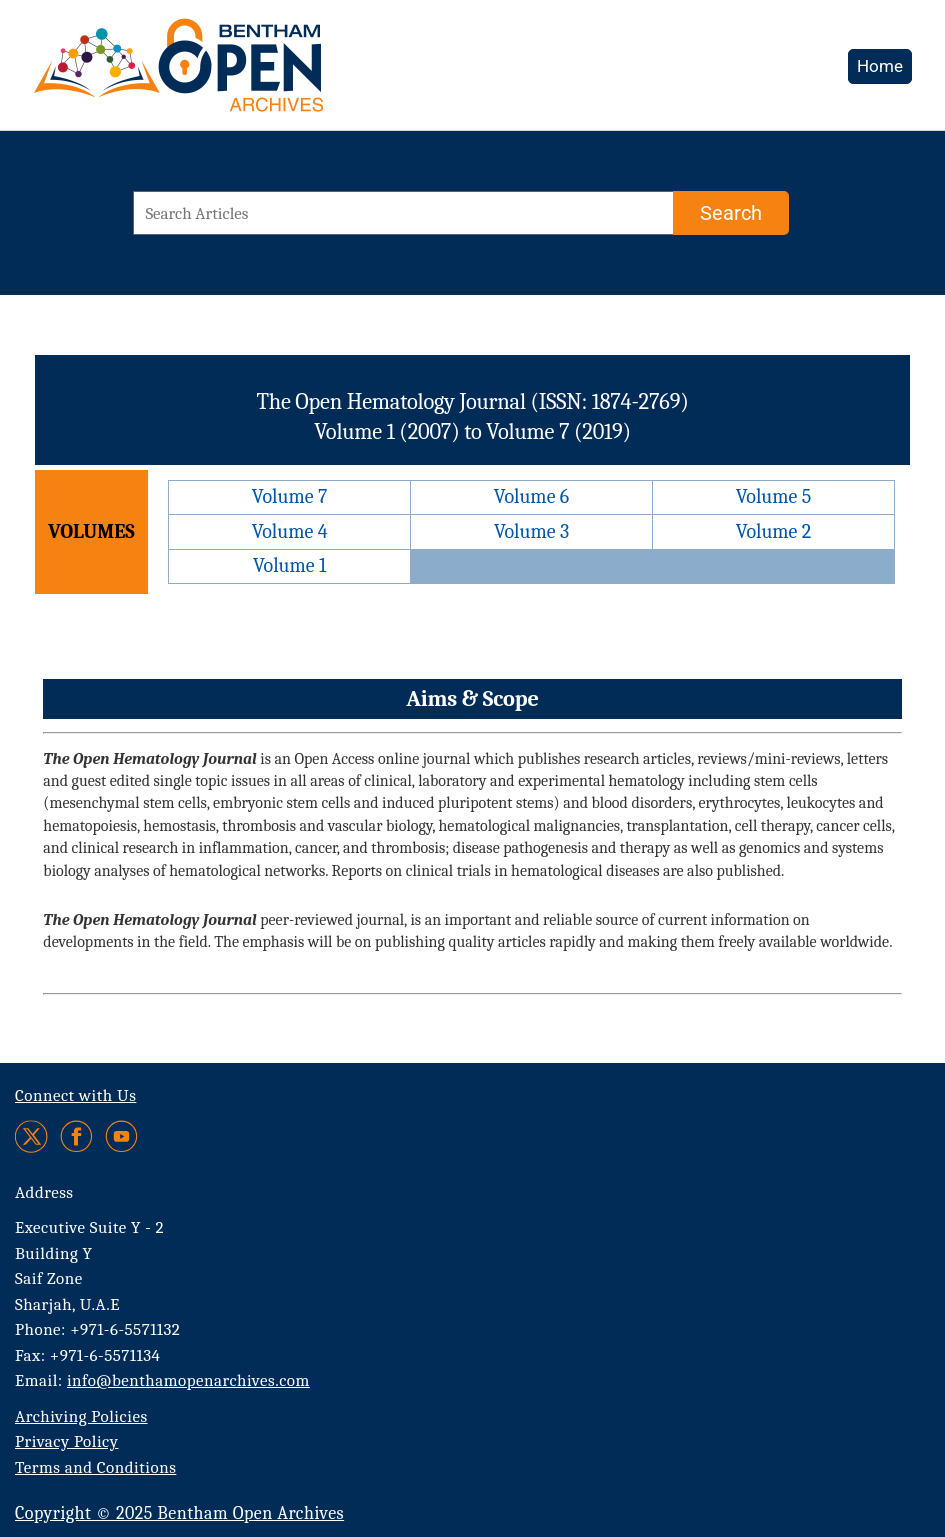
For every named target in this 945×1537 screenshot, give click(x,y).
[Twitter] (32, 1136)
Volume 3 (531, 531)
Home (880, 66)
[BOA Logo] (237, 73)
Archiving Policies (81, 1416)
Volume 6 (531, 496)
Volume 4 (290, 531)
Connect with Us (75, 1095)
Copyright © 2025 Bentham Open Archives (179, 1513)
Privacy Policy (66, 1441)
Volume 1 (289, 565)
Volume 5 (774, 496)
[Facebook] (76, 1136)
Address (44, 1192)
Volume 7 (289, 496)
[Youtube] (121, 1136)
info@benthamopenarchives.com (188, 1380)
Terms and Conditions (95, 1467)
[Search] (731, 213)
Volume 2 (773, 531)
